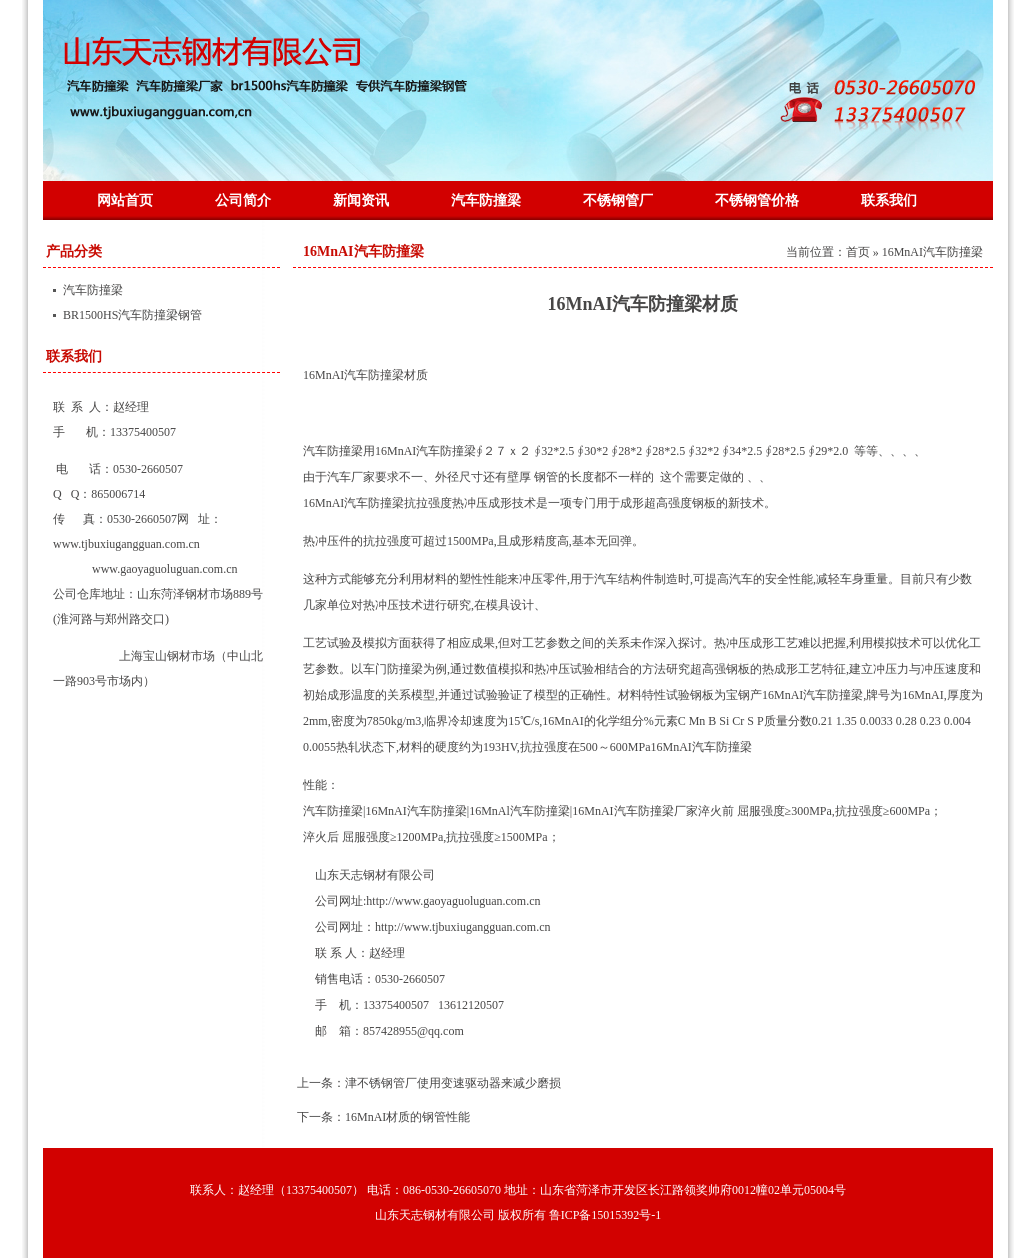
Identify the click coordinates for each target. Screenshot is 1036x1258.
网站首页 (125, 200)
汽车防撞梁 (486, 200)
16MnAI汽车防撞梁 (363, 251)
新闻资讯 (361, 200)
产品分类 (74, 251)
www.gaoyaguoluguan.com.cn (165, 569)
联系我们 (889, 200)
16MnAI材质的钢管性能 (407, 1117)
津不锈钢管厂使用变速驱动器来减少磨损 (453, 1083)
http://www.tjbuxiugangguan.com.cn (463, 927)
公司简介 (243, 200)
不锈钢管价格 (757, 200)
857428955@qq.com (413, 1031)
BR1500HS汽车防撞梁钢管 (132, 315)
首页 (858, 252)
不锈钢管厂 (618, 200)
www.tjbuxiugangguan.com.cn (126, 544)
